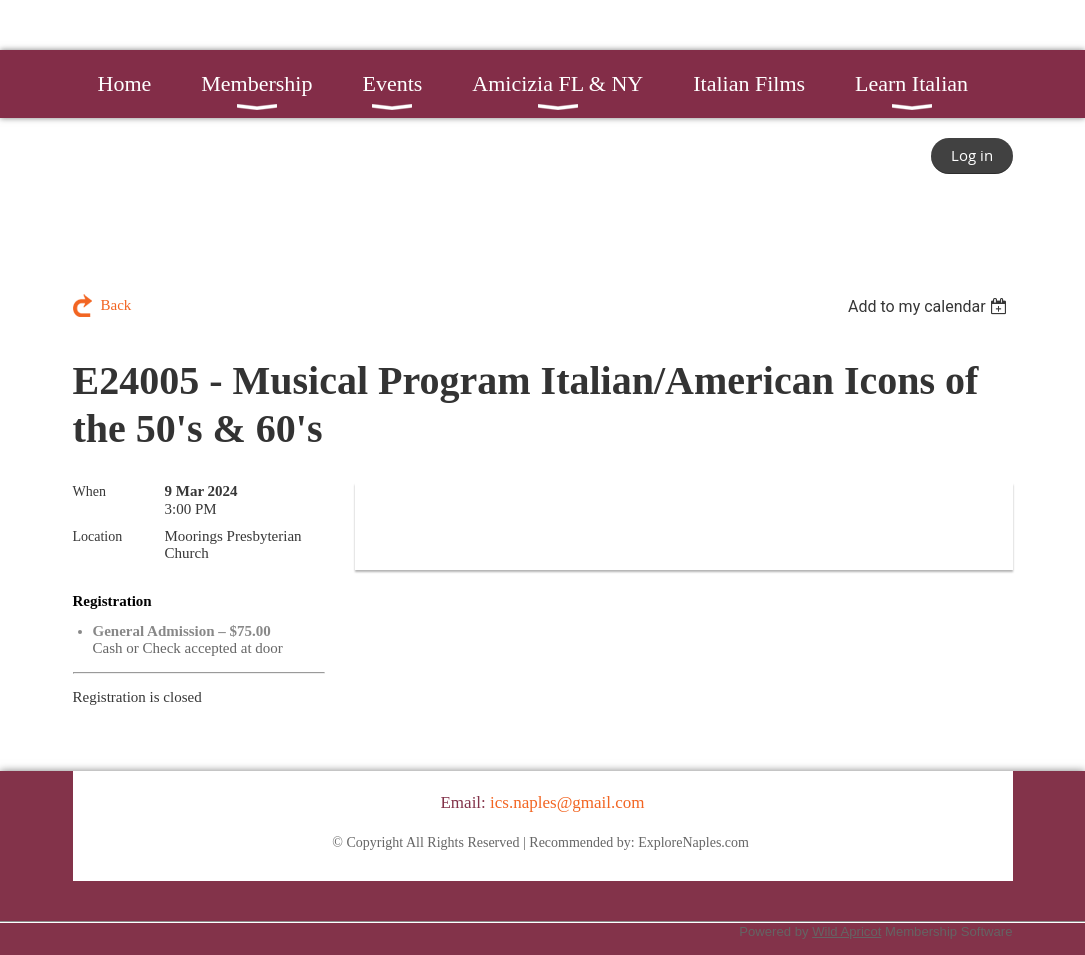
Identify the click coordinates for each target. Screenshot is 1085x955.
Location (98, 536)
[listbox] (930, 306)
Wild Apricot (846, 931)
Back (116, 305)
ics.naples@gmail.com (567, 802)
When (89, 491)
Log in (972, 155)
